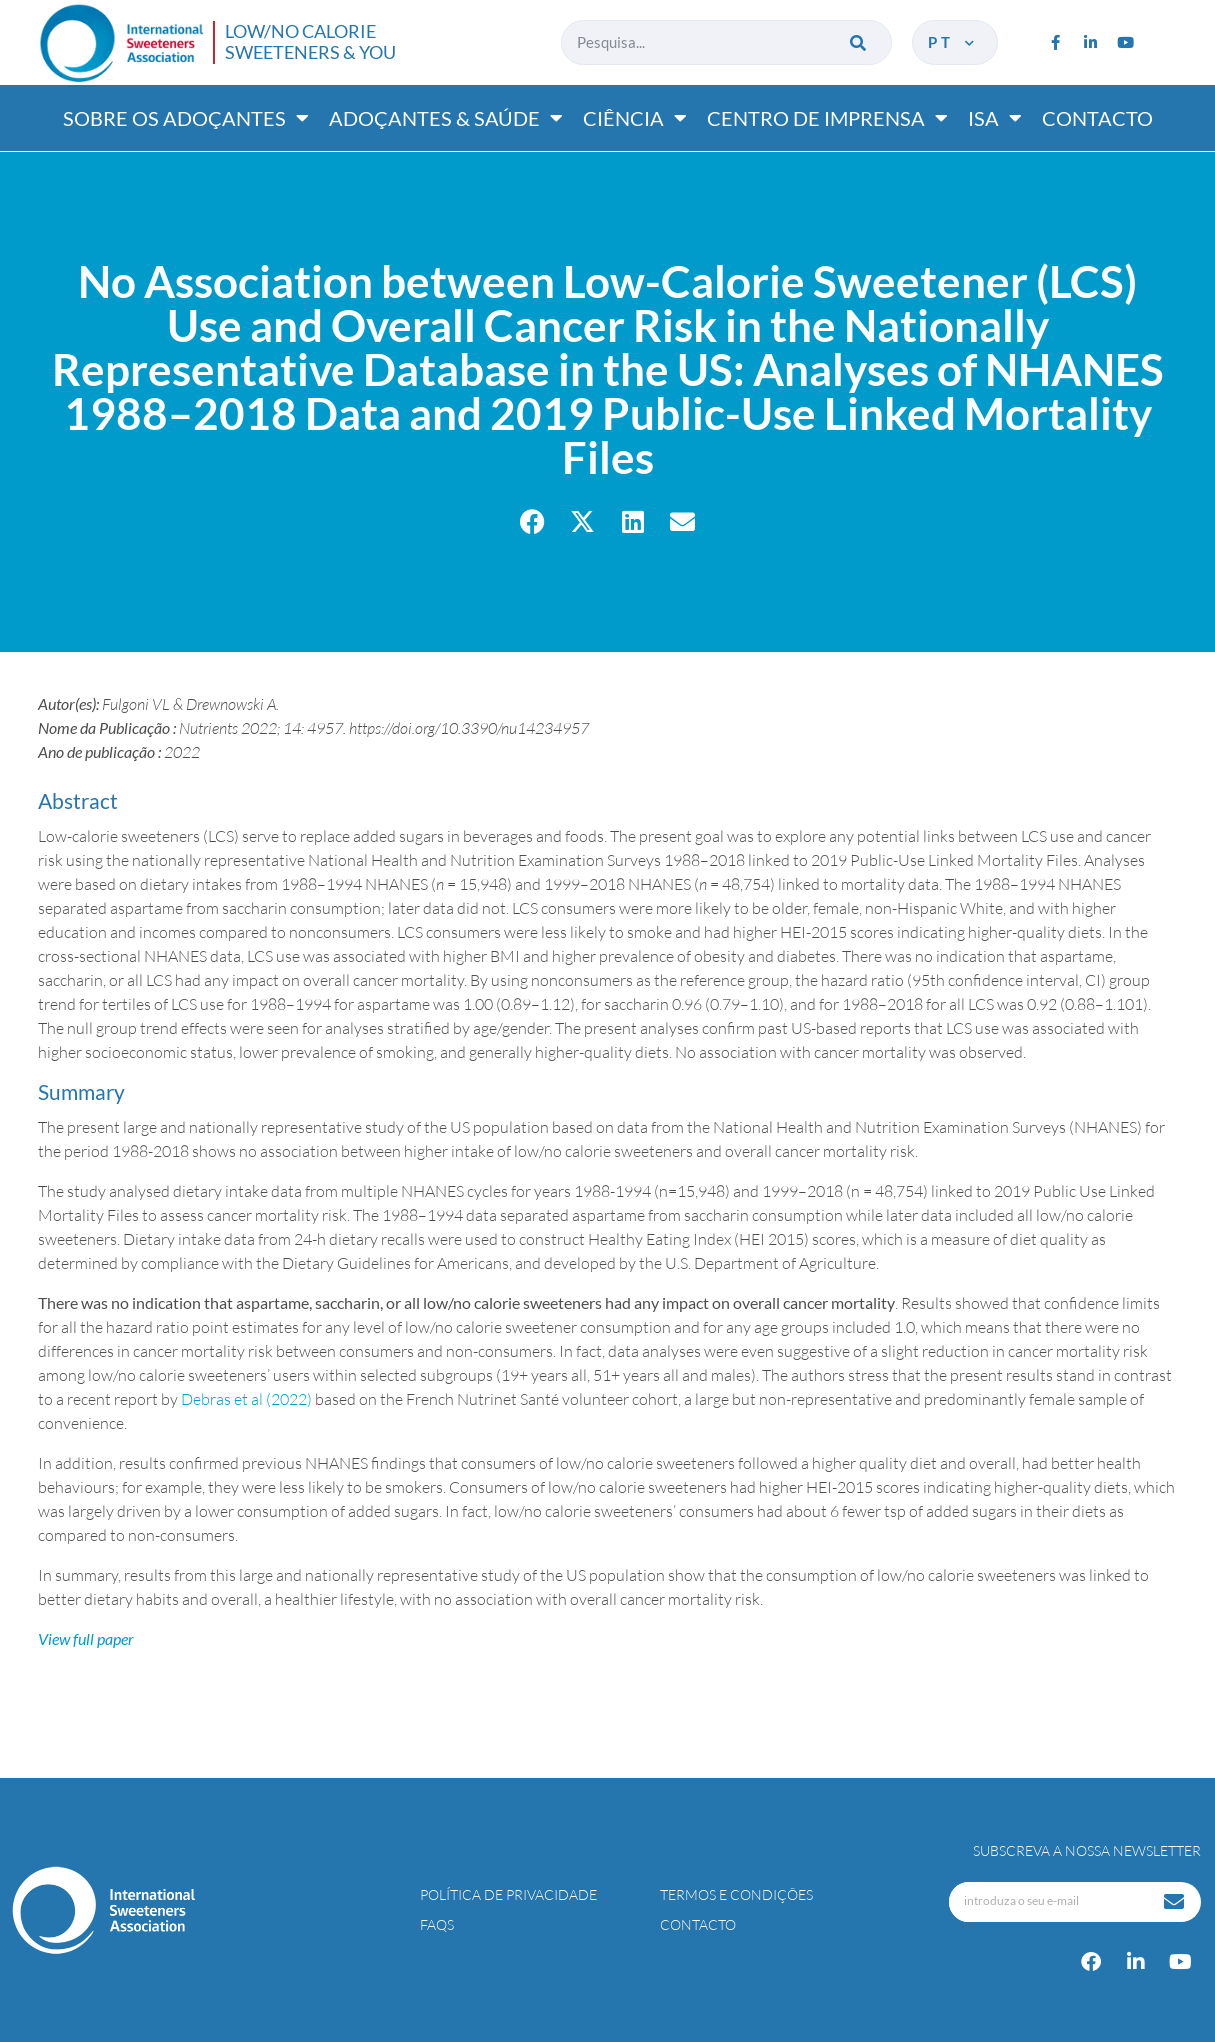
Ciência (635, 118)
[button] (532, 521)
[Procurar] (859, 42)
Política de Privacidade (508, 1894)
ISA (995, 118)
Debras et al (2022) (246, 1399)
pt (952, 42)
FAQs (437, 1924)
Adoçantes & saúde (446, 118)
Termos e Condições (736, 1894)
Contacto (1097, 118)
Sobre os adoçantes (186, 118)
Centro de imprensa (827, 118)
